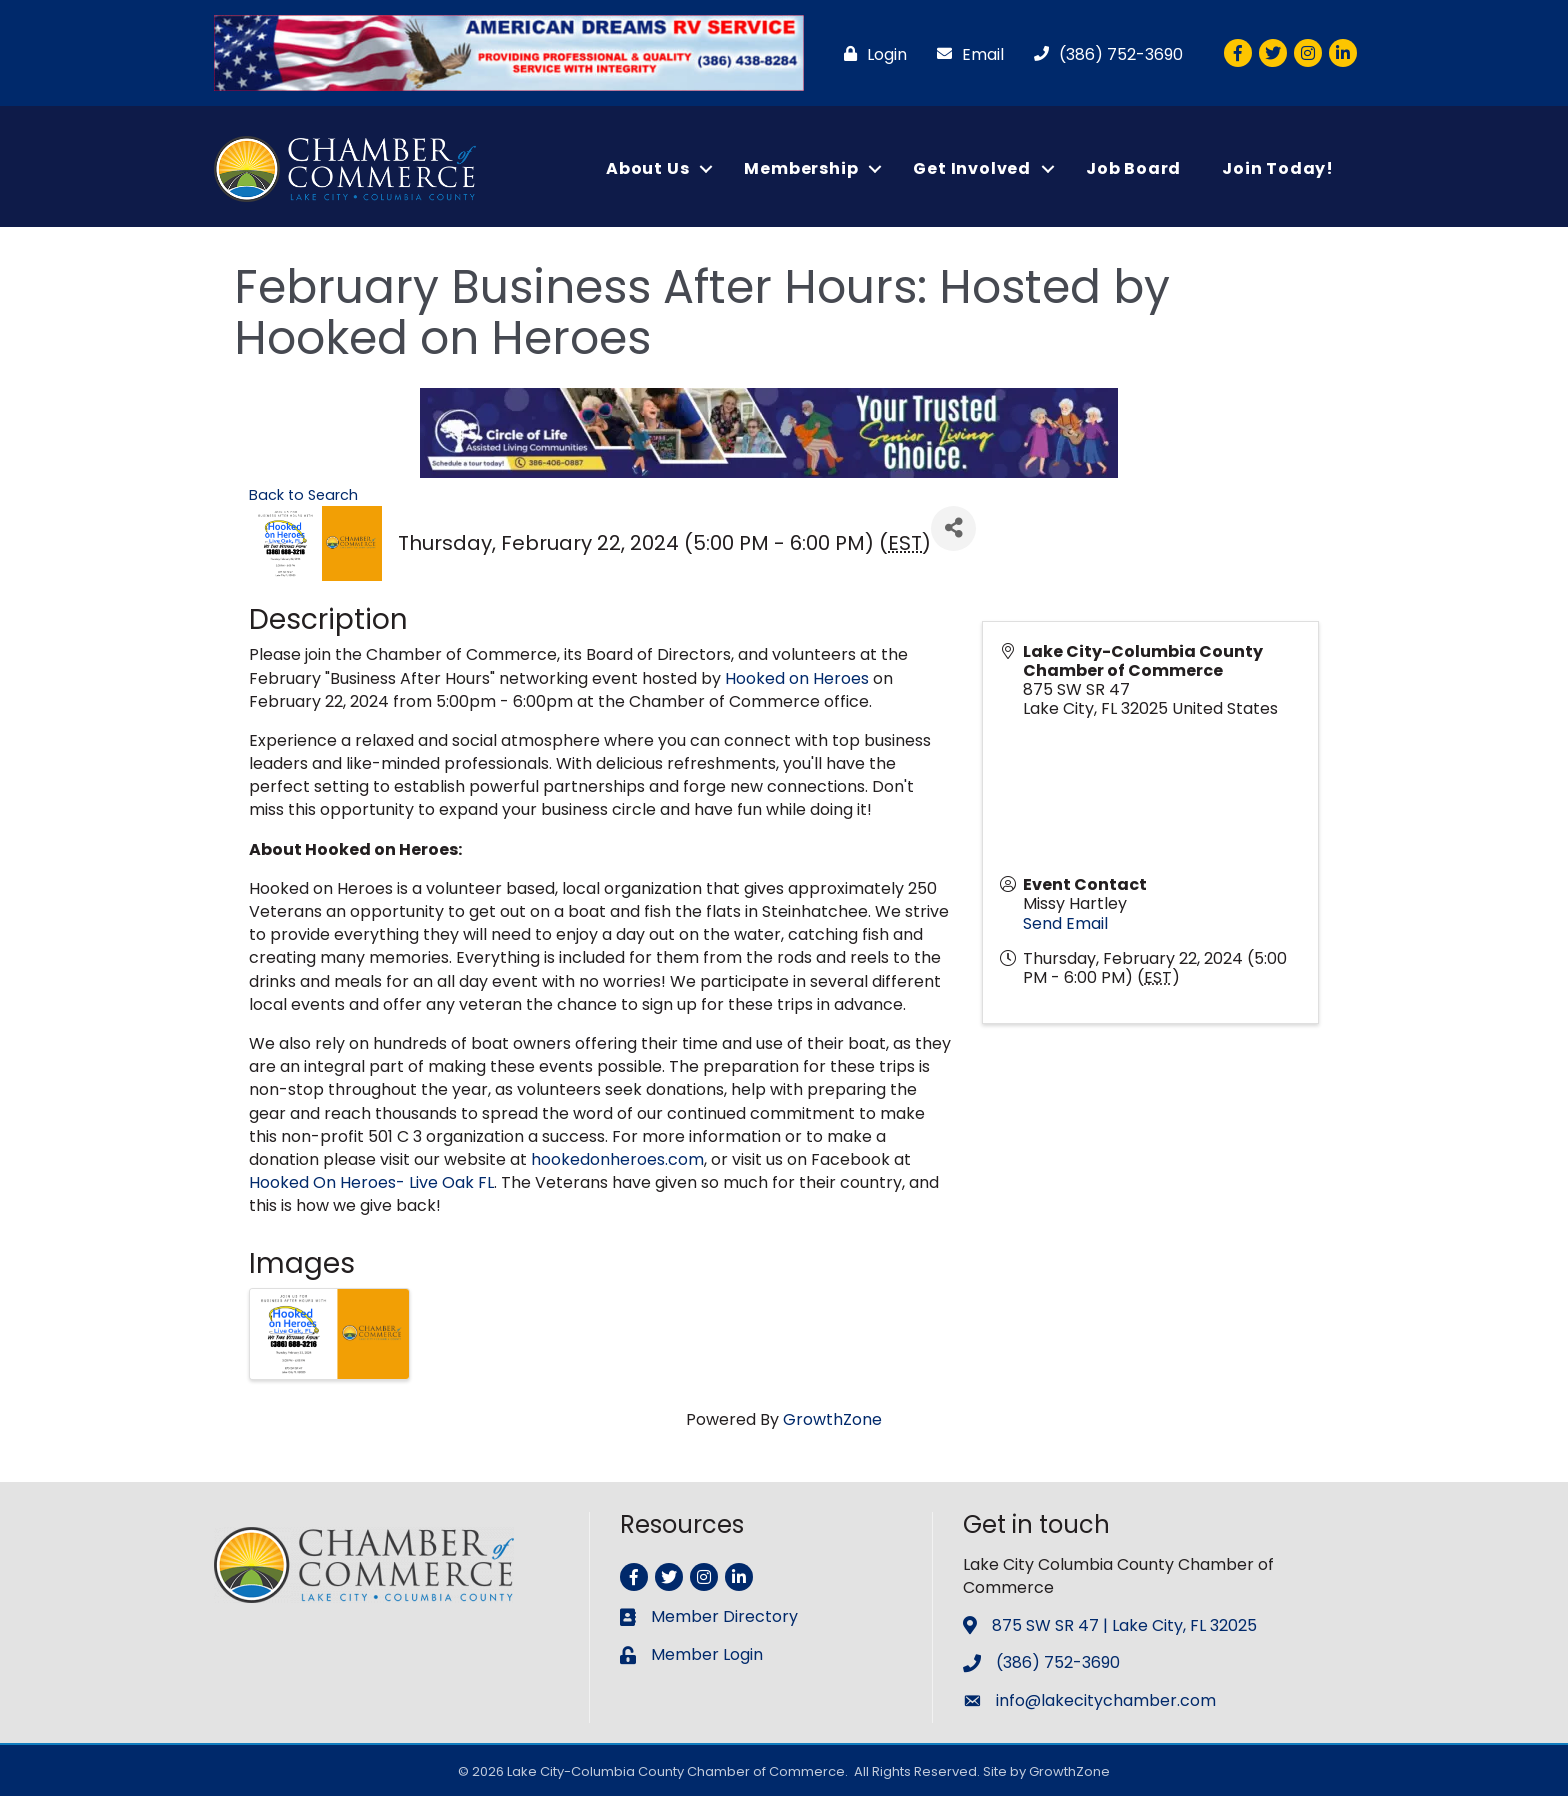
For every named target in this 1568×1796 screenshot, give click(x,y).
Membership (801, 168)
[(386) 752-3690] (1103, 54)
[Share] (953, 528)
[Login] (870, 54)
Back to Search (303, 495)
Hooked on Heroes (797, 678)
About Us (647, 168)
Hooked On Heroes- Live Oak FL (371, 1182)
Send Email (1065, 923)
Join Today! (1278, 168)
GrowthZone (832, 1419)
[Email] (965, 54)
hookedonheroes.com (617, 1159)
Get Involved (972, 168)
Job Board (1133, 168)
